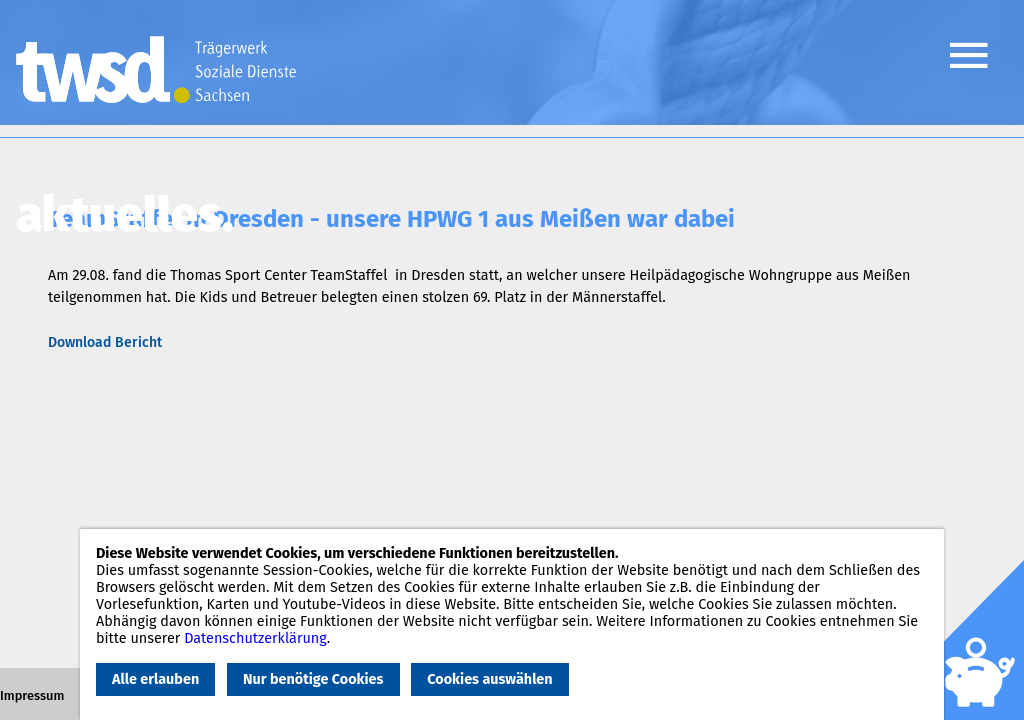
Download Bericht (105, 342)
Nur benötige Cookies (313, 679)
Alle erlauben (155, 679)
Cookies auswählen (489, 679)
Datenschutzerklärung (255, 638)
